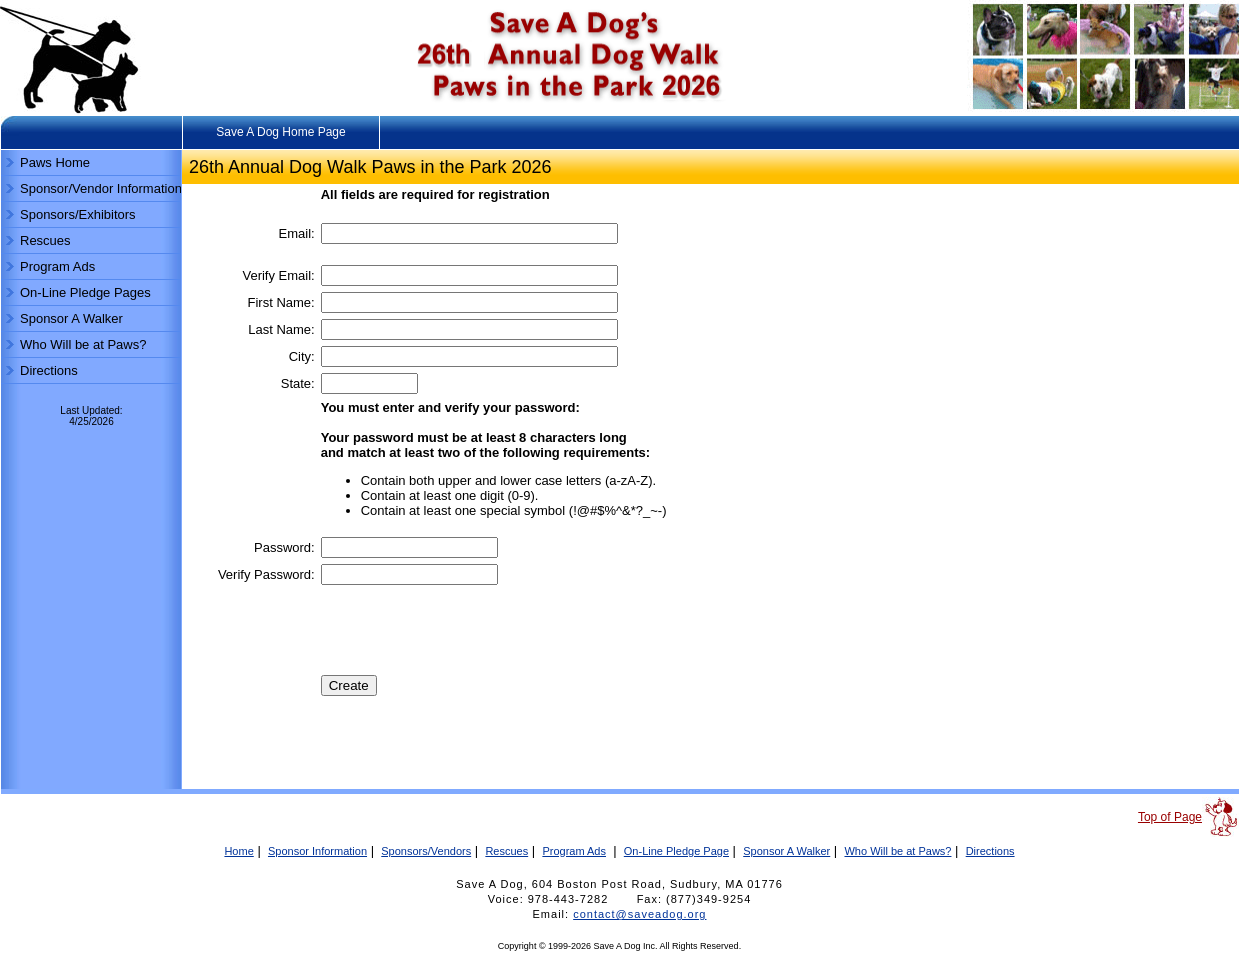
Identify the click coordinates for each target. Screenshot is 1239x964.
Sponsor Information (317, 851)
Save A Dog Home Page (280, 132)
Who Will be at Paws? (83, 344)
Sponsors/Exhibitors (78, 214)
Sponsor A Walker (71, 318)
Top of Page (1170, 817)
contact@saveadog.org (639, 914)
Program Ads (57, 266)
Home (238, 851)
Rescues (45, 240)
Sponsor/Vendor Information (101, 188)
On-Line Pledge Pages (85, 292)
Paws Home (55, 162)
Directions (49, 370)
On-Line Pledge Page (676, 851)
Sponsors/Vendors (426, 851)
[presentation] (473, 630)
